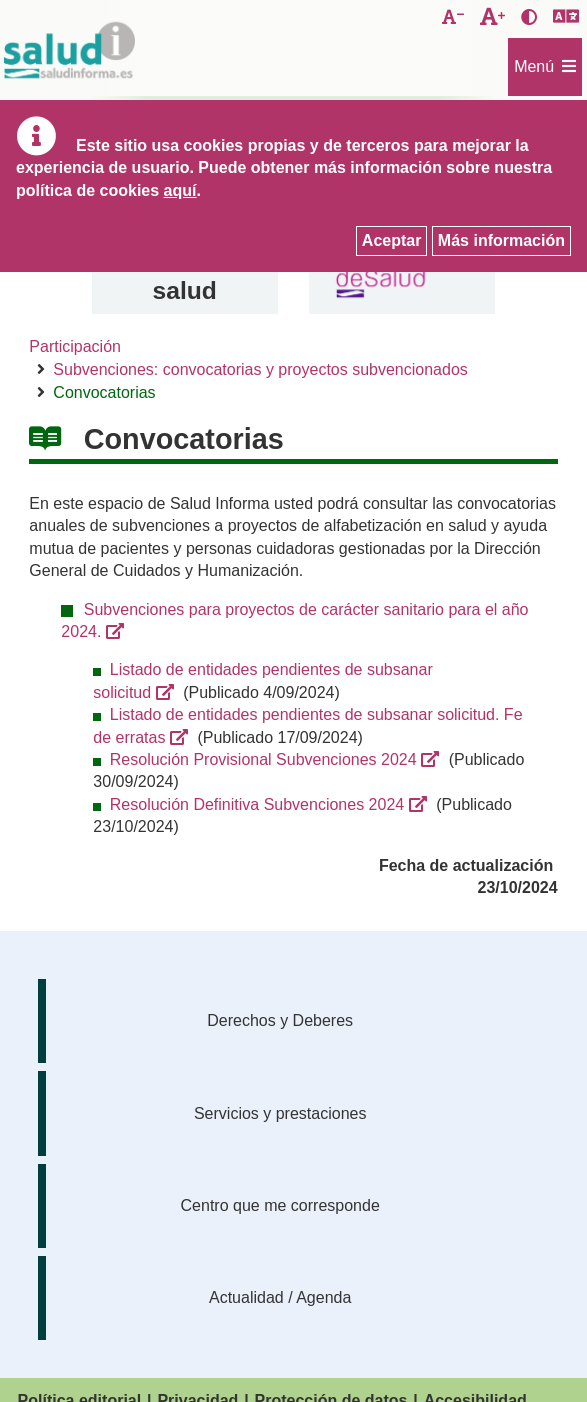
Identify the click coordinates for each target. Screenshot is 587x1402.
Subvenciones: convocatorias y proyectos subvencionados (260, 369)
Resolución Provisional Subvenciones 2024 (263, 759)
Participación (75, 346)
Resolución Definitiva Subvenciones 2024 (257, 804)
